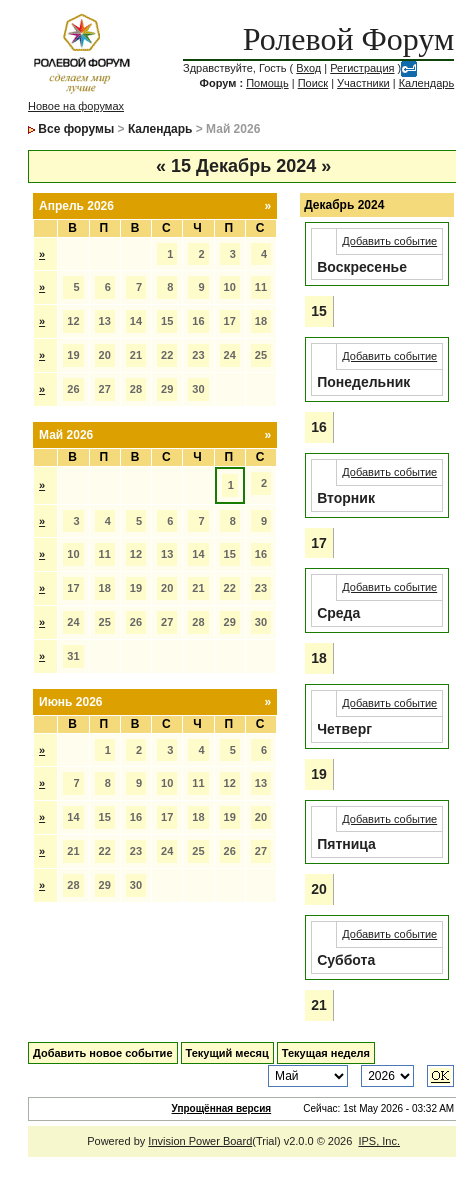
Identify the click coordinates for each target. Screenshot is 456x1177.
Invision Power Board (200, 1141)
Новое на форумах (76, 106)
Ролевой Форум (348, 39)
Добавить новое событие (103, 1053)
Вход (308, 68)
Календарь (427, 83)
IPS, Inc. (379, 1141)
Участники (363, 83)
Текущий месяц (227, 1053)
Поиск (313, 83)
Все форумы (76, 129)
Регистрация (362, 68)
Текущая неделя (326, 1053)
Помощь (267, 83)
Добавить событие (389, 241)
